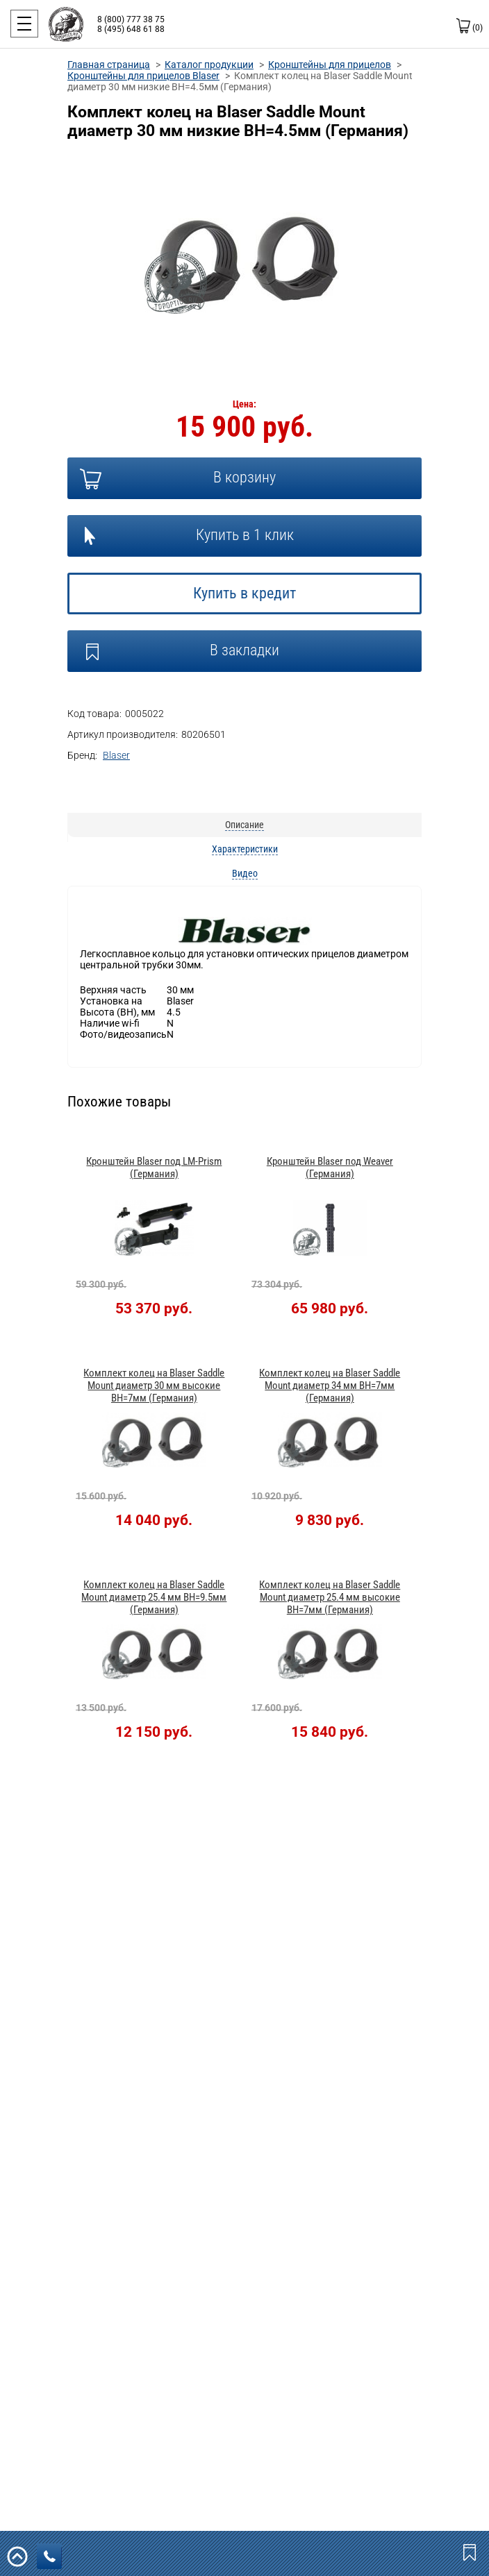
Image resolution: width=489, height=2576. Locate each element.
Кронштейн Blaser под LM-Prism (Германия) (154, 1167)
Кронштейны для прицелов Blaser (143, 75)
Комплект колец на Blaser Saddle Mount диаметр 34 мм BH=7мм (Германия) (329, 1385)
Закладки (471, 2551)
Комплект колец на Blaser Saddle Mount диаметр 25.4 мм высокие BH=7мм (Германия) (329, 1597)
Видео (245, 873)
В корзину (244, 477)
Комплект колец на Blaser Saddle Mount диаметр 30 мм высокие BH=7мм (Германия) (153, 1385)
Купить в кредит (244, 593)
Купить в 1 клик (245, 535)
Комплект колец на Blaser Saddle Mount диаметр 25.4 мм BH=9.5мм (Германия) (153, 1597)
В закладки (244, 650)
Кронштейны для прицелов (329, 64)
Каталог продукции (209, 64)
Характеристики (245, 849)
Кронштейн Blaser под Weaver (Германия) (330, 1167)
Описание (244, 824)
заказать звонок (53, 2557)
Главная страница (108, 64)
